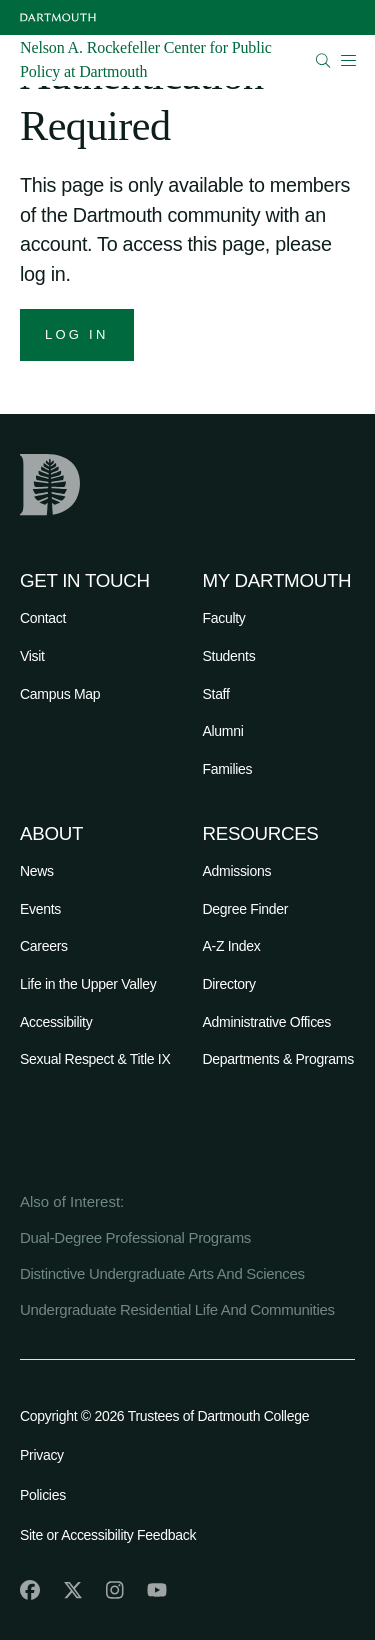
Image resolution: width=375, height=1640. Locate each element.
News (37, 871)
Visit (32, 656)
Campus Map (60, 694)
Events (40, 909)
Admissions (237, 871)
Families (228, 769)
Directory (229, 984)
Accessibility (56, 1022)
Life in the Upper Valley (88, 984)
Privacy (42, 1455)
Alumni (223, 731)
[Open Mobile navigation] (348, 60)
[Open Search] (323, 60)
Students (229, 656)
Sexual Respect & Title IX (95, 1059)
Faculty (224, 618)
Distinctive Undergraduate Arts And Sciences (162, 1273)
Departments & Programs (278, 1059)
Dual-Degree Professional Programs (135, 1237)
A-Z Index (232, 946)
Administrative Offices (267, 1022)
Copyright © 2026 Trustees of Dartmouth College (164, 1416)
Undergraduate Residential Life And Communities (177, 1309)
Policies (43, 1495)
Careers (44, 946)
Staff (216, 694)
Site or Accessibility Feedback (108, 1535)
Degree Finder (246, 909)
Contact (43, 618)
